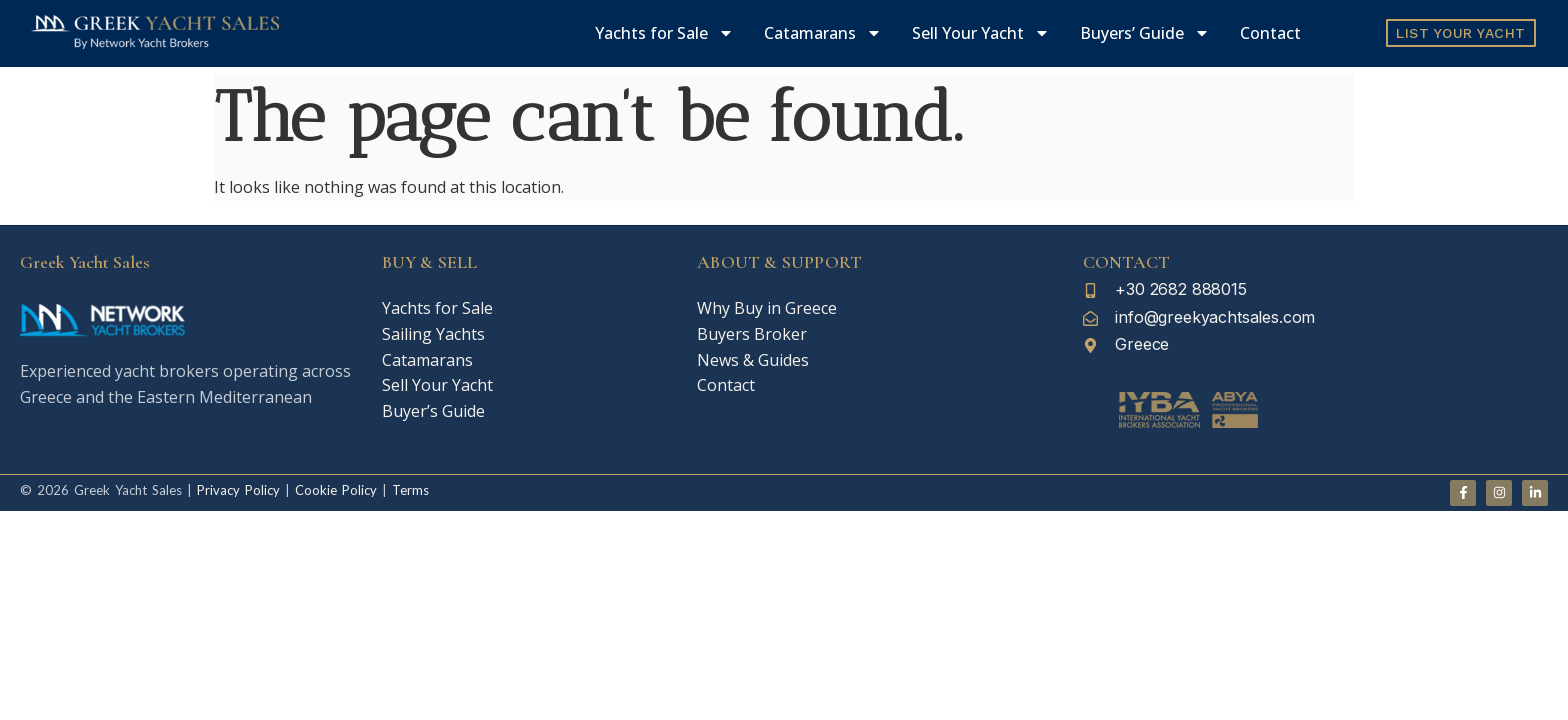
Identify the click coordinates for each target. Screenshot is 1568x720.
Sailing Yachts (433, 334)
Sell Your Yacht (981, 33)
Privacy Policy (238, 490)
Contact (1270, 33)
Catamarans (823, 33)
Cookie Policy (333, 490)
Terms (410, 490)
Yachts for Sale (664, 33)
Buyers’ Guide (1145, 33)
